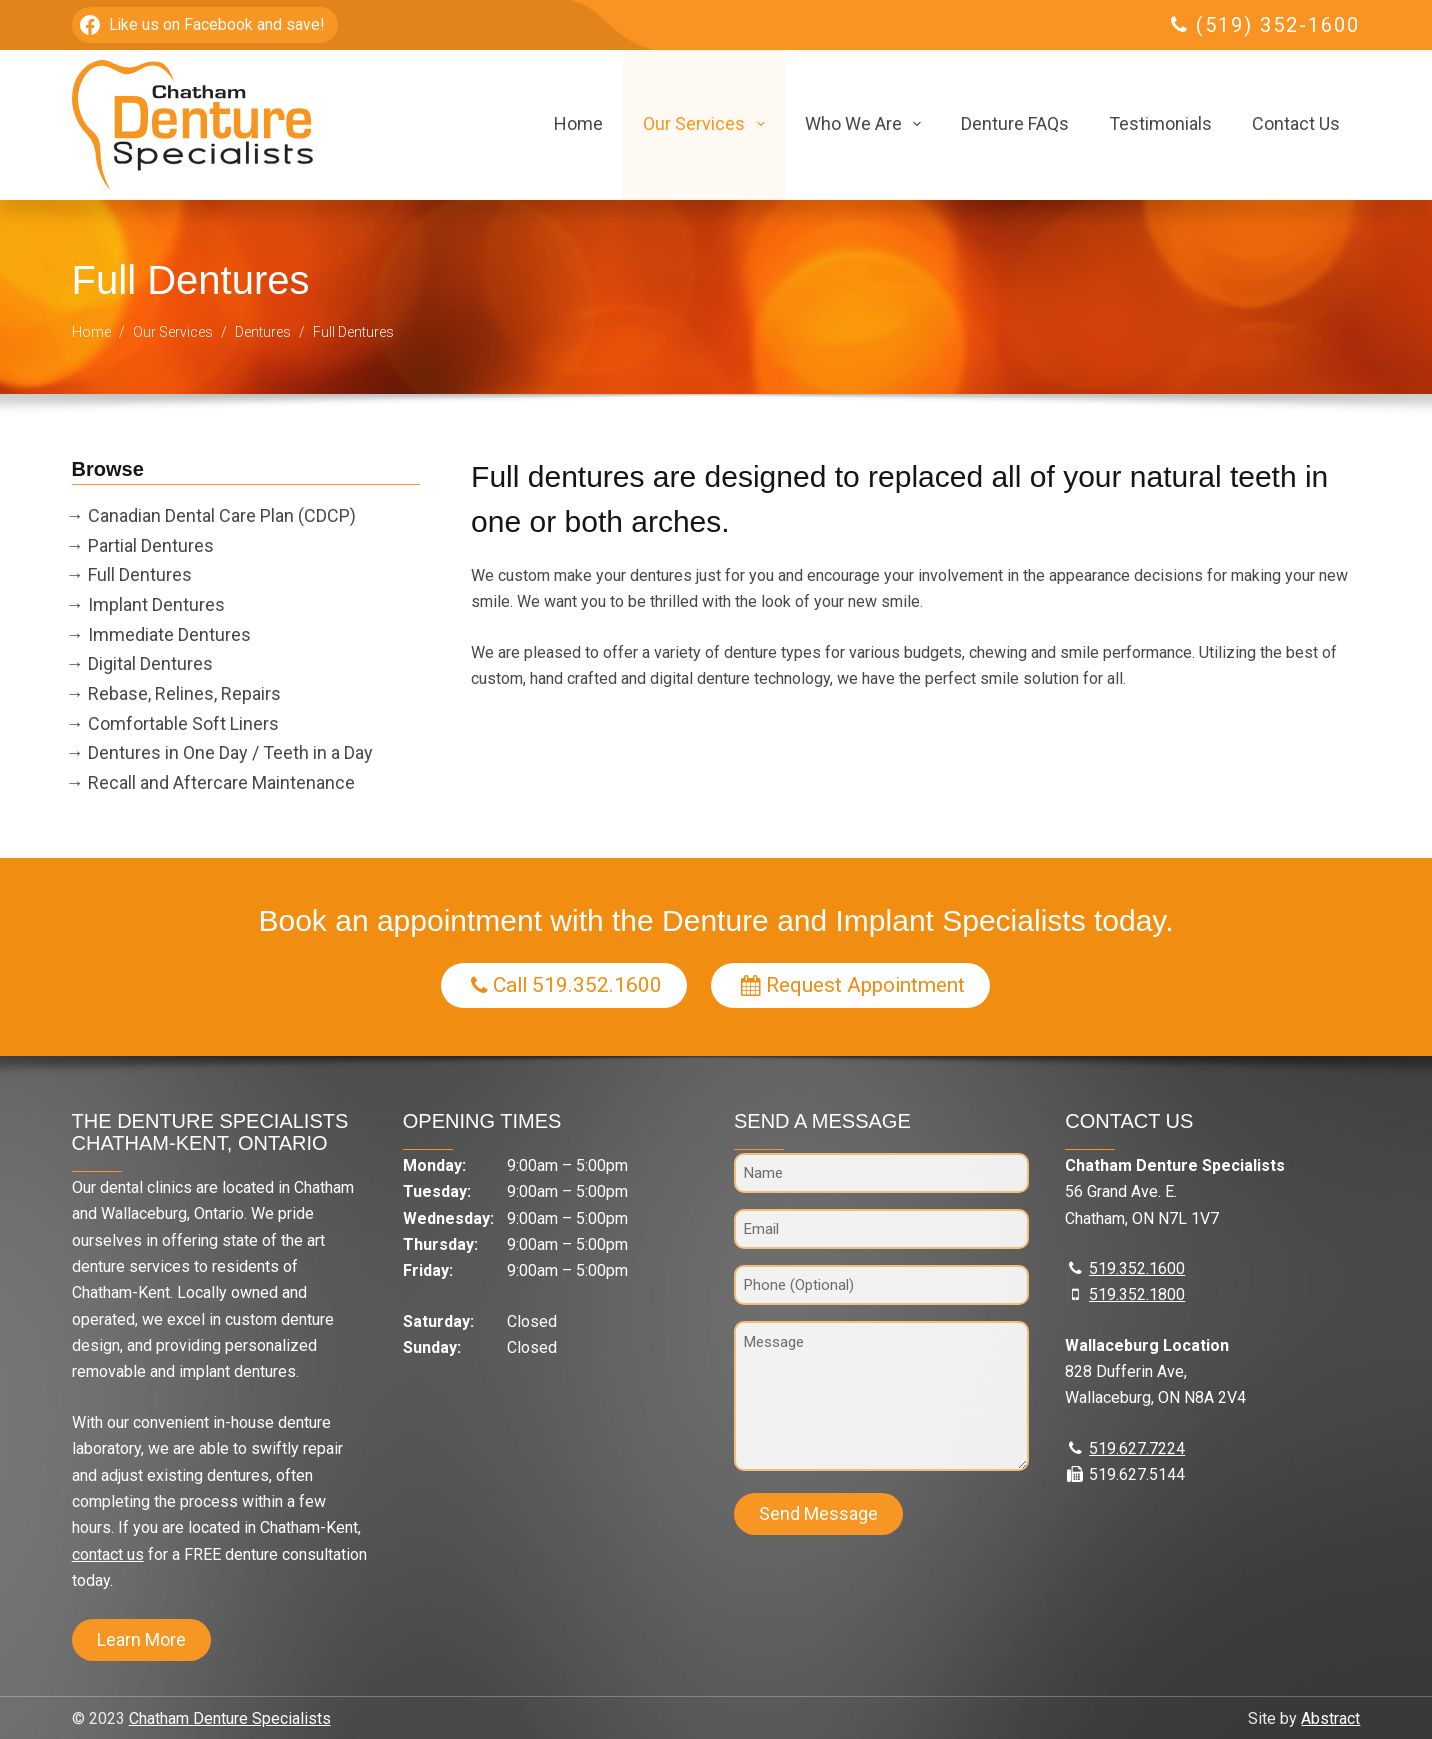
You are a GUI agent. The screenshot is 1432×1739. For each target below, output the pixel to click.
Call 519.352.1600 (566, 984)
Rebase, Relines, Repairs (184, 693)
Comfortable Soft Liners (183, 723)
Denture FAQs (1015, 123)
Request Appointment (853, 984)
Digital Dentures (150, 663)
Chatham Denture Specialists (230, 1718)
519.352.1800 (1137, 1294)
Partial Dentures (151, 545)
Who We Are (867, 124)
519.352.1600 (1137, 1268)
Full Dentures (140, 574)
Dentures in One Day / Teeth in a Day (230, 752)
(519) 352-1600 (1278, 25)
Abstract (1330, 1718)
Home (578, 123)
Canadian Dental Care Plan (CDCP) (222, 515)
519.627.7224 (1137, 1448)
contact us (108, 1554)
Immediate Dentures (169, 634)
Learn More (141, 1639)
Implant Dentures (156, 604)
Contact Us (1296, 123)
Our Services (708, 124)
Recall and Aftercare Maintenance (221, 782)
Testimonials (1160, 123)
